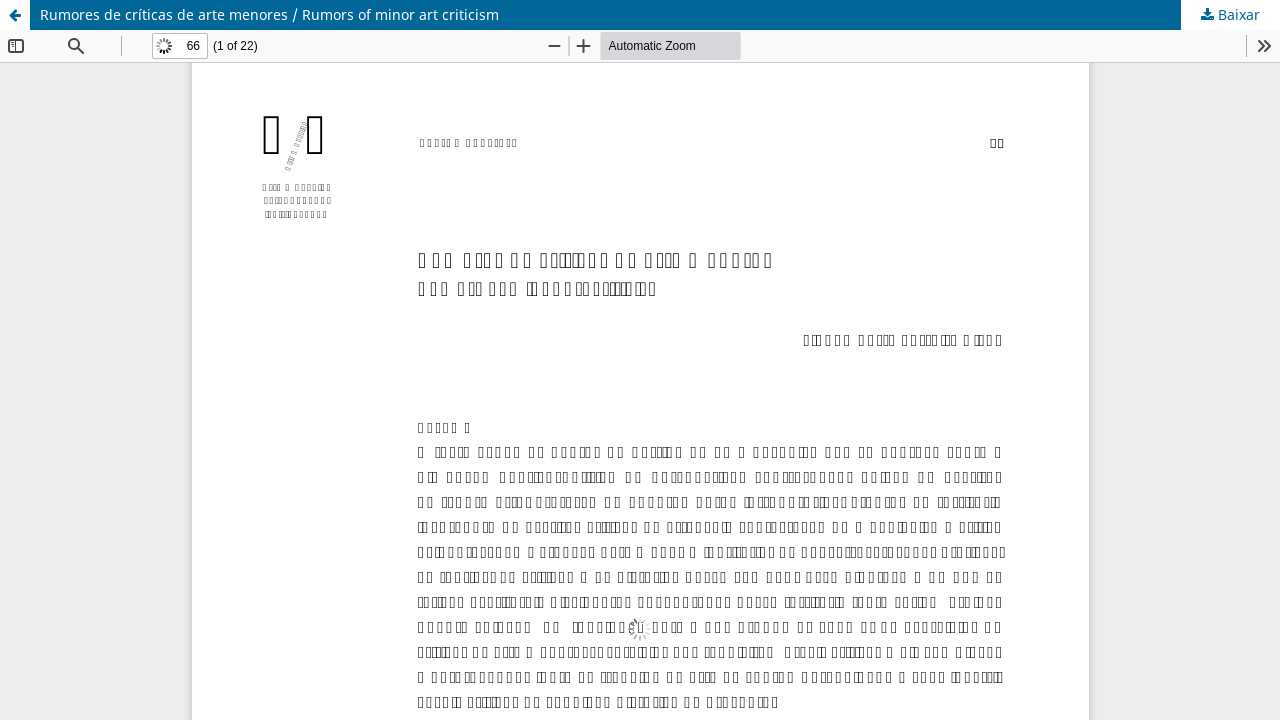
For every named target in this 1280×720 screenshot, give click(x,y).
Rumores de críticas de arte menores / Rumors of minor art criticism (269, 14)
